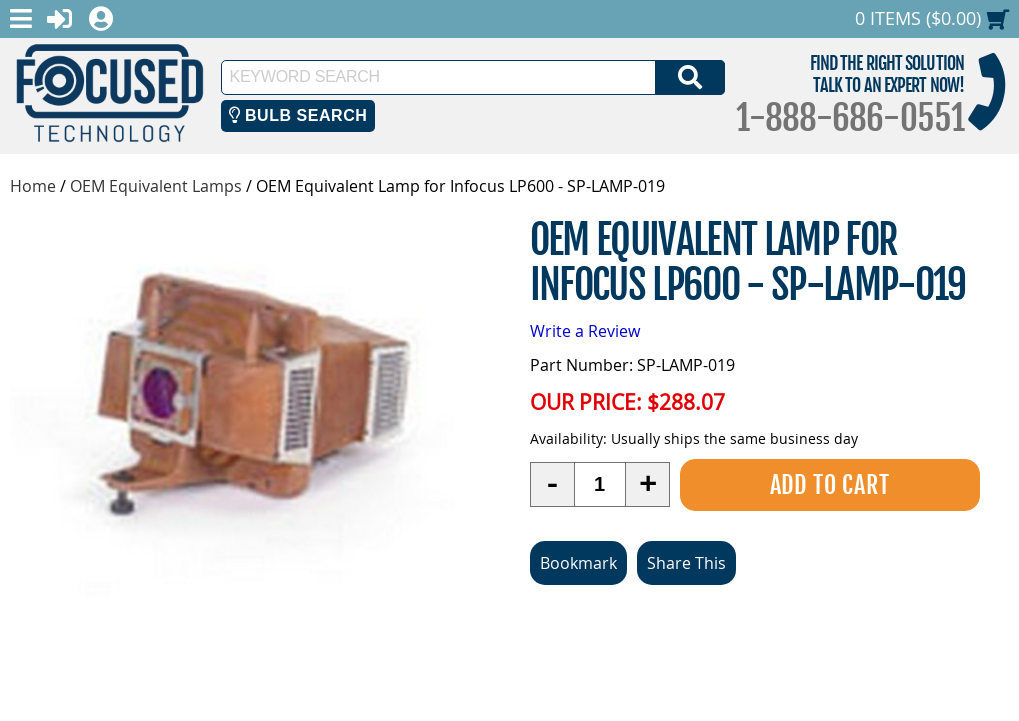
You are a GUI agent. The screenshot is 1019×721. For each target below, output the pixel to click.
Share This (686, 563)
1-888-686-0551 (850, 118)
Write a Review (585, 331)
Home (33, 186)
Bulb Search (298, 115)
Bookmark (578, 563)
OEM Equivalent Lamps (156, 186)
